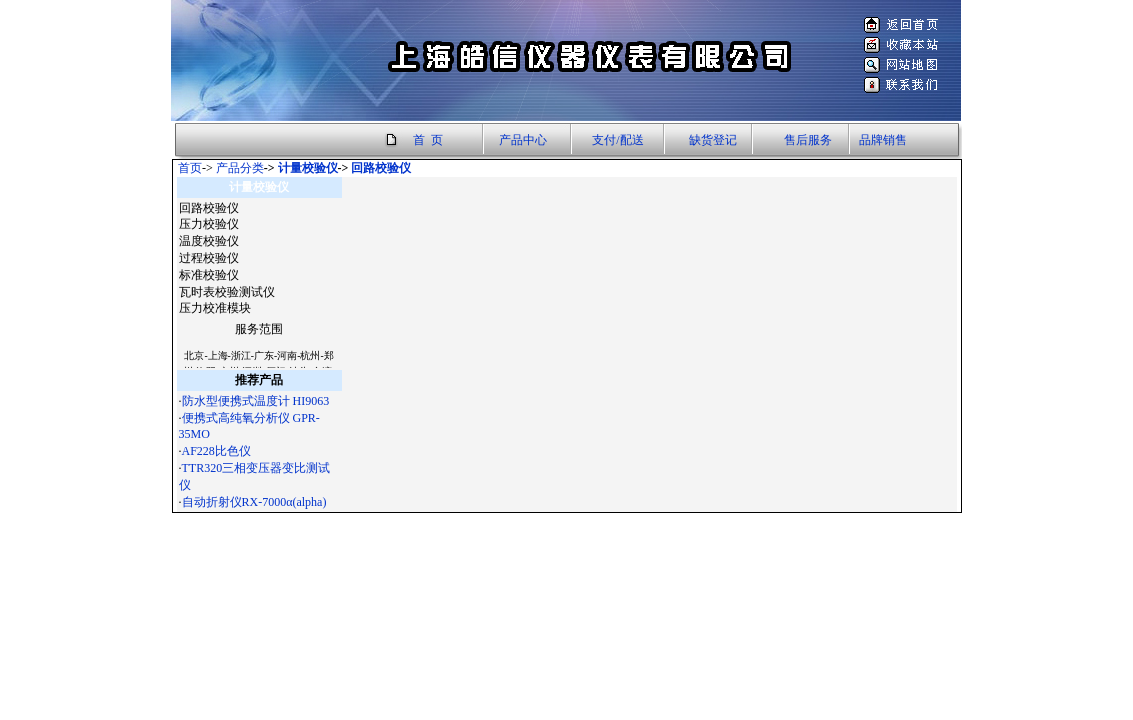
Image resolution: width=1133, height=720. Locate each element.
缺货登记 (713, 140)
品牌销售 (883, 140)
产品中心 (523, 140)
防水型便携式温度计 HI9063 (256, 401)
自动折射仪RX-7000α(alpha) (254, 502)
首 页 (428, 140)
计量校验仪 (308, 168)
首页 (190, 168)
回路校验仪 (381, 168)
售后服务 (808, 140)
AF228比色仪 (216, 451)
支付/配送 (617, 140)
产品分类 (240, 168)
